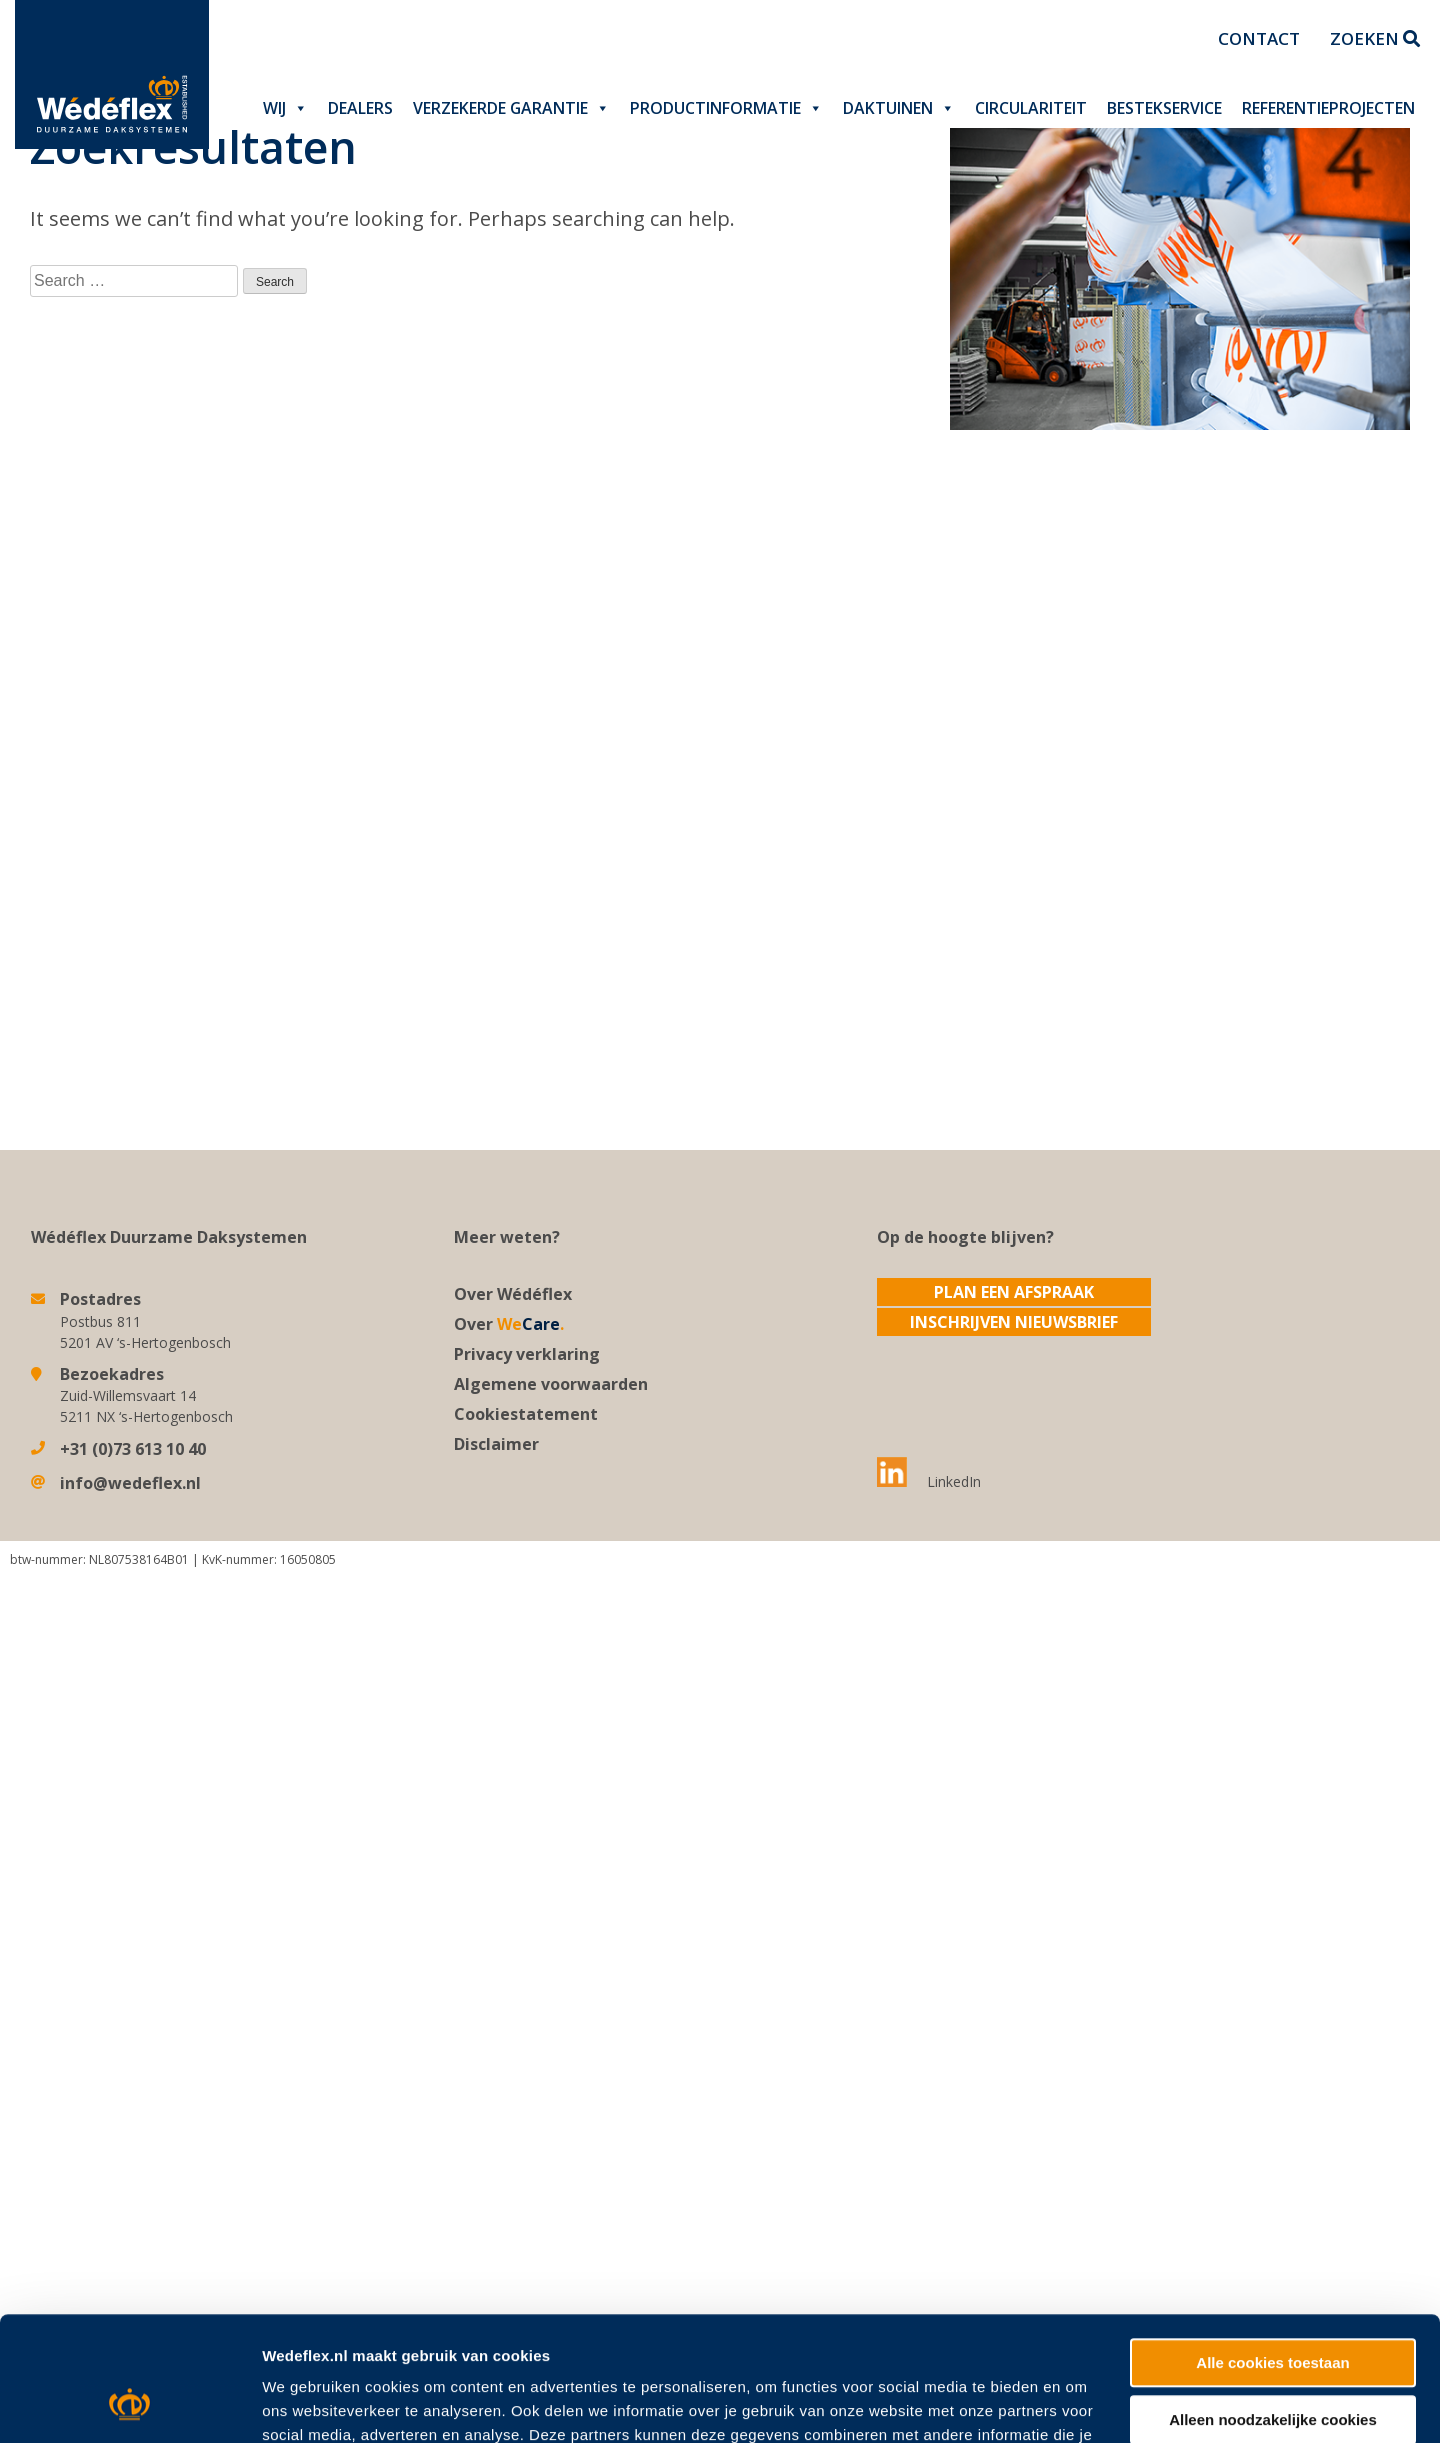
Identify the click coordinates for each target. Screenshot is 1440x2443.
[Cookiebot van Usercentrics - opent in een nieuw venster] (129, 2251)
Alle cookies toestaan (1272, 2099)
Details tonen (309, 2250)
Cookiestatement (526, 1414)
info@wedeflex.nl (130, 1483)
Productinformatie (726, 108)
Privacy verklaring (527, 1354)
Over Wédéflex (513, 1294)
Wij (285, 108)
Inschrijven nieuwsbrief (1014, 1322)
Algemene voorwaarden (551, 1384)
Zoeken (1375, 38)
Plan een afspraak (1014, 1292)
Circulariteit (1031, 108)
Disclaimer (496, 1444)
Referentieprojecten (1328, 108)
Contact (1259, 38)
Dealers (360, 108)
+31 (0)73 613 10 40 (133, 1449)
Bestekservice (1164, 108)
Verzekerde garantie (511, 108)
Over (509, 1324)
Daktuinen (899, 108)
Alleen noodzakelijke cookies (1273, 2155)
